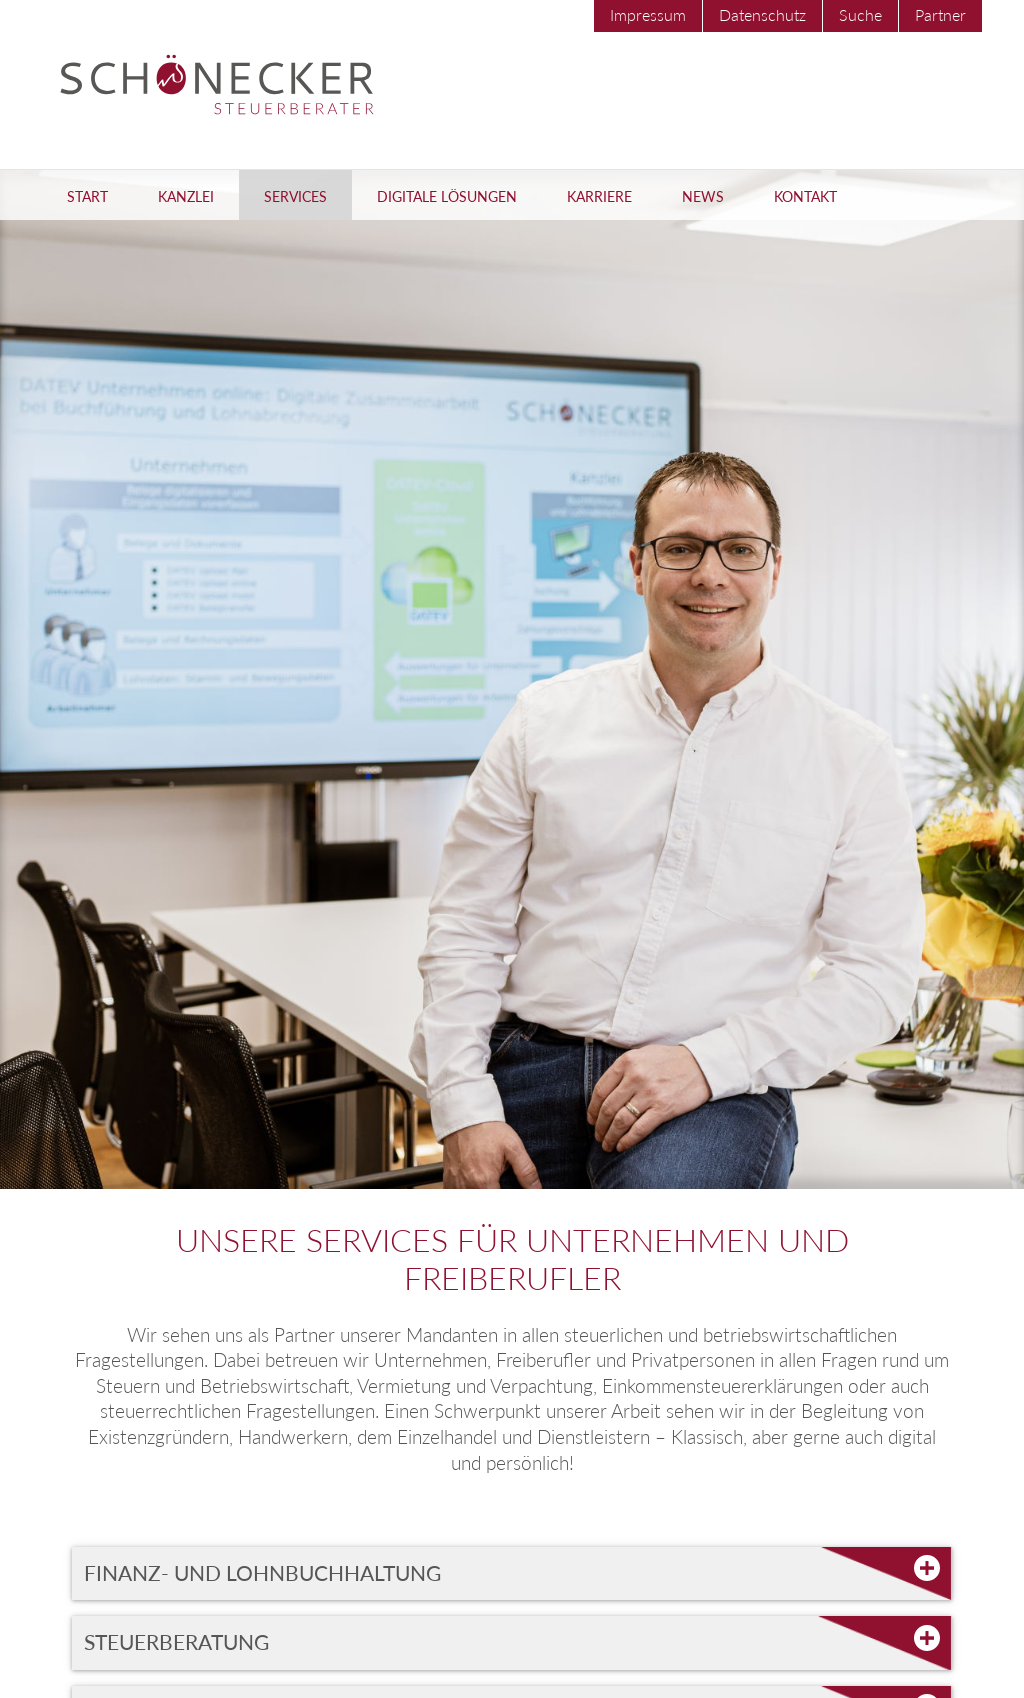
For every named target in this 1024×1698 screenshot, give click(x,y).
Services (295, 196)
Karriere (599, 196)
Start (87, 196)
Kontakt (805, 196)
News (703, 196)
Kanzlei (186, 196)
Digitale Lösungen (447, 196)
